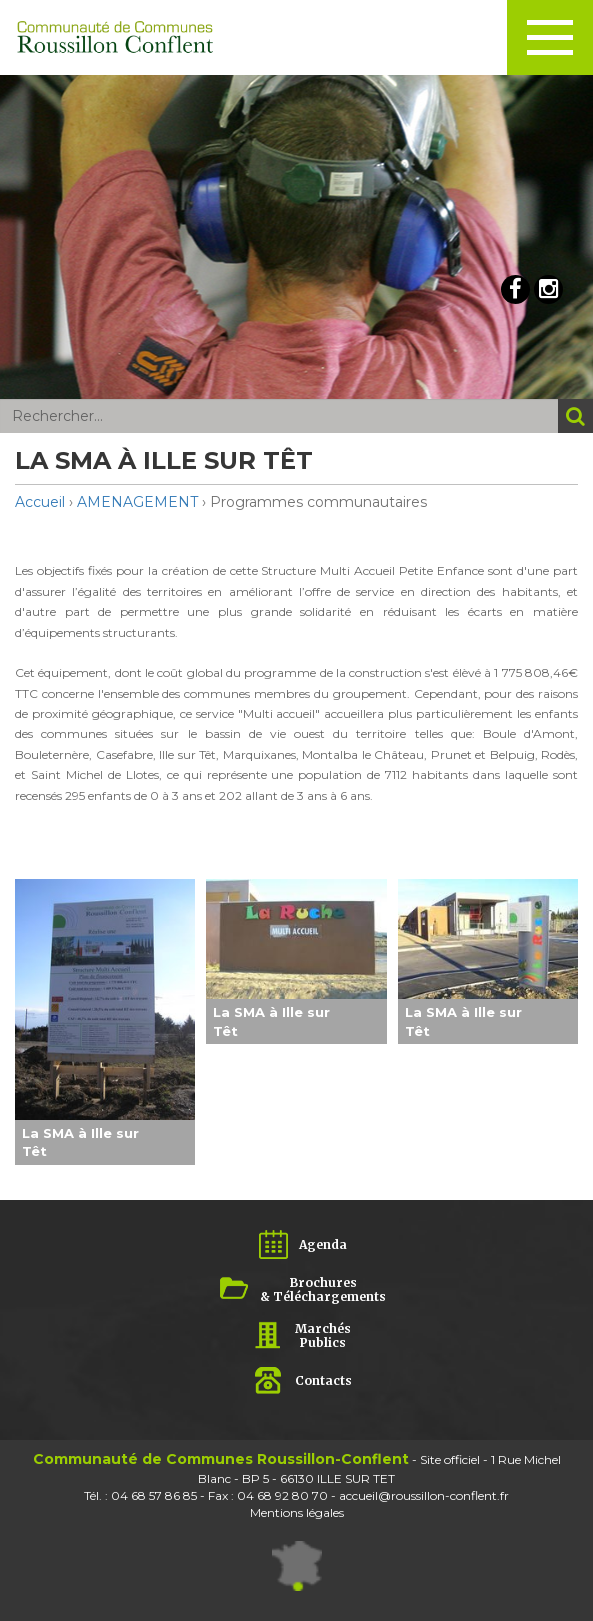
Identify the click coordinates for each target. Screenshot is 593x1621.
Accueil (40, 502)
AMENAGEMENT (137, 502)
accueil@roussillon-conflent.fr (424, 1495)
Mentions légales (297, 1512)
